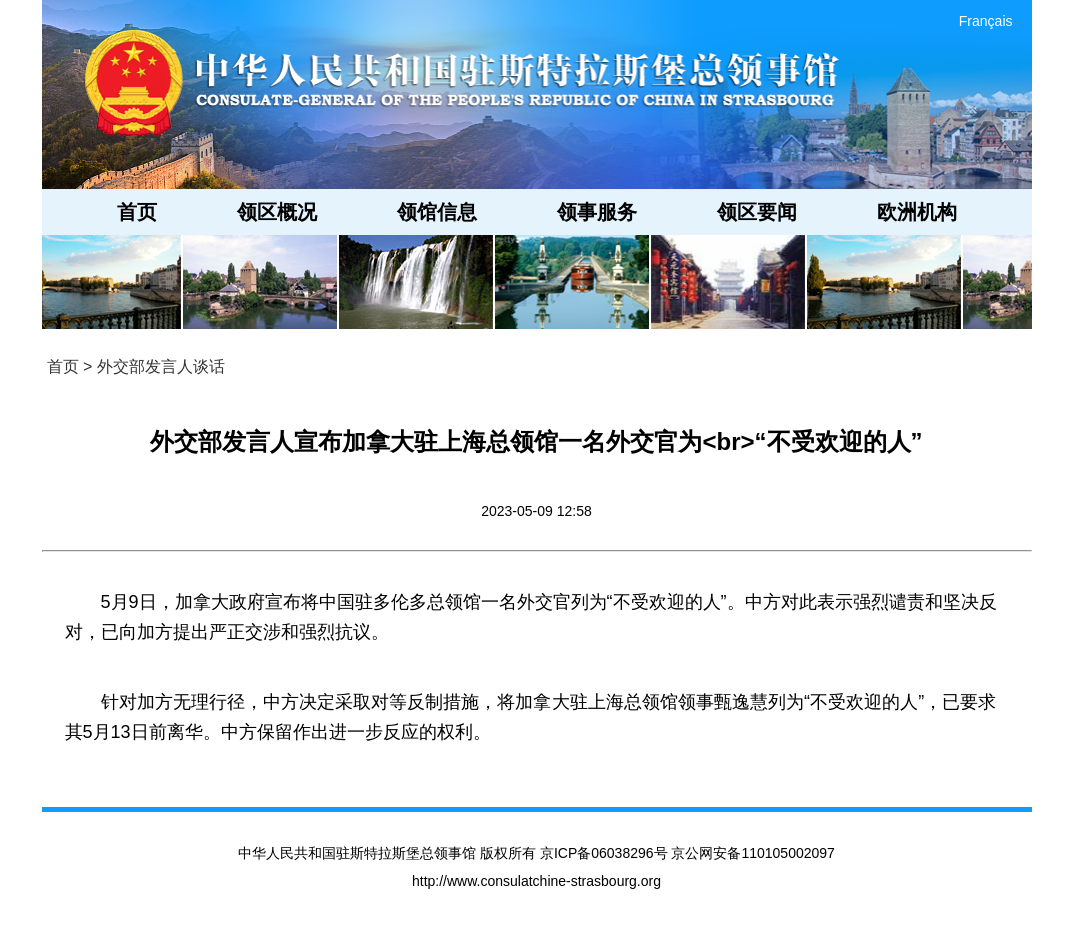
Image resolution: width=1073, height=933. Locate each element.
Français (986, 21)
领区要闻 (757, 212)
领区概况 (277, 212)
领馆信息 (437, 212)
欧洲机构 (917, 212)
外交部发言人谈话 (161, 366)
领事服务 (597, 212)
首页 (137, 212)
